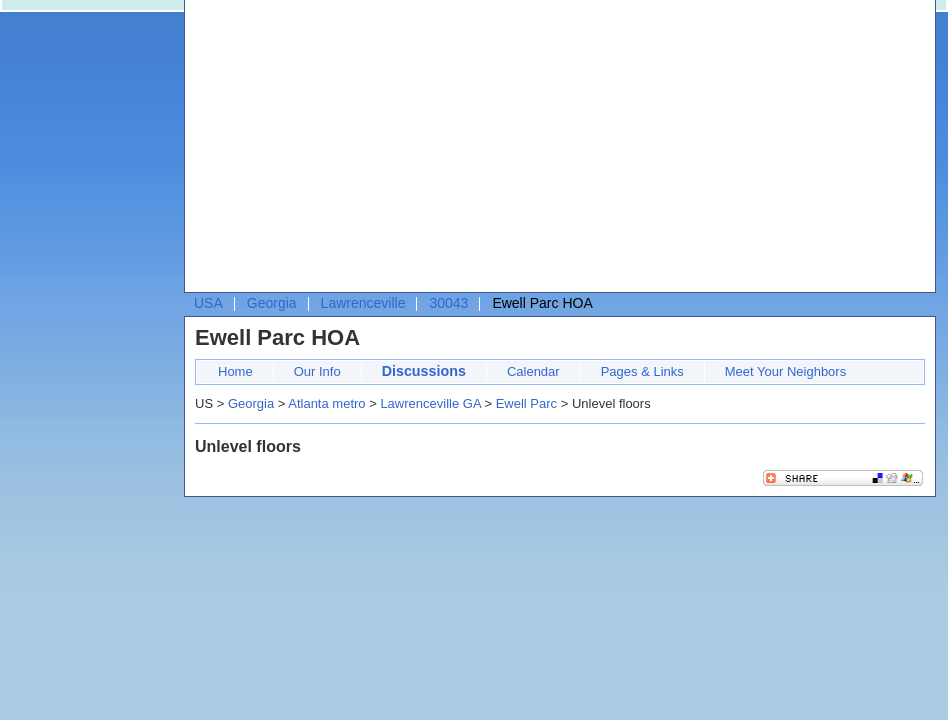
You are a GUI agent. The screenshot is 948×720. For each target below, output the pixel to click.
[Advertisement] (416, 151)
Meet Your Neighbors (785, 371)
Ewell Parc (526, 403)
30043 (448, 303)
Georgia (272, 303)
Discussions (424, 371)
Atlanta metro (326, 403)
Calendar (533, 371)
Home (235, 371)
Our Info (317, 371)
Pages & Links (642, 371)
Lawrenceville (363, 303)
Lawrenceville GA (430, 403)
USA (208, 303)
